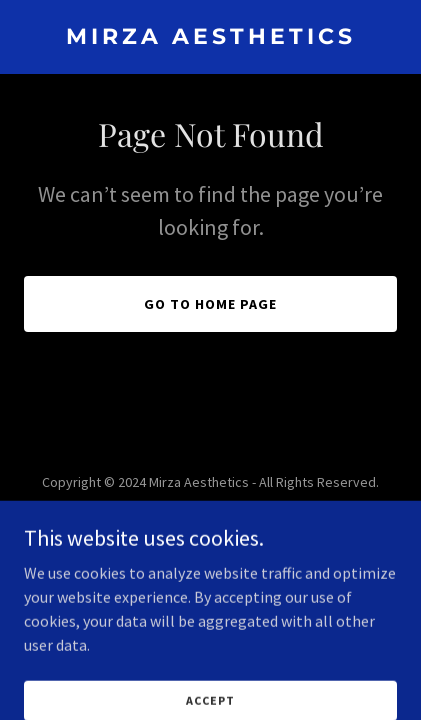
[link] (210, 38)
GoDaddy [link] (248, 527)
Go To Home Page (210, 304)
